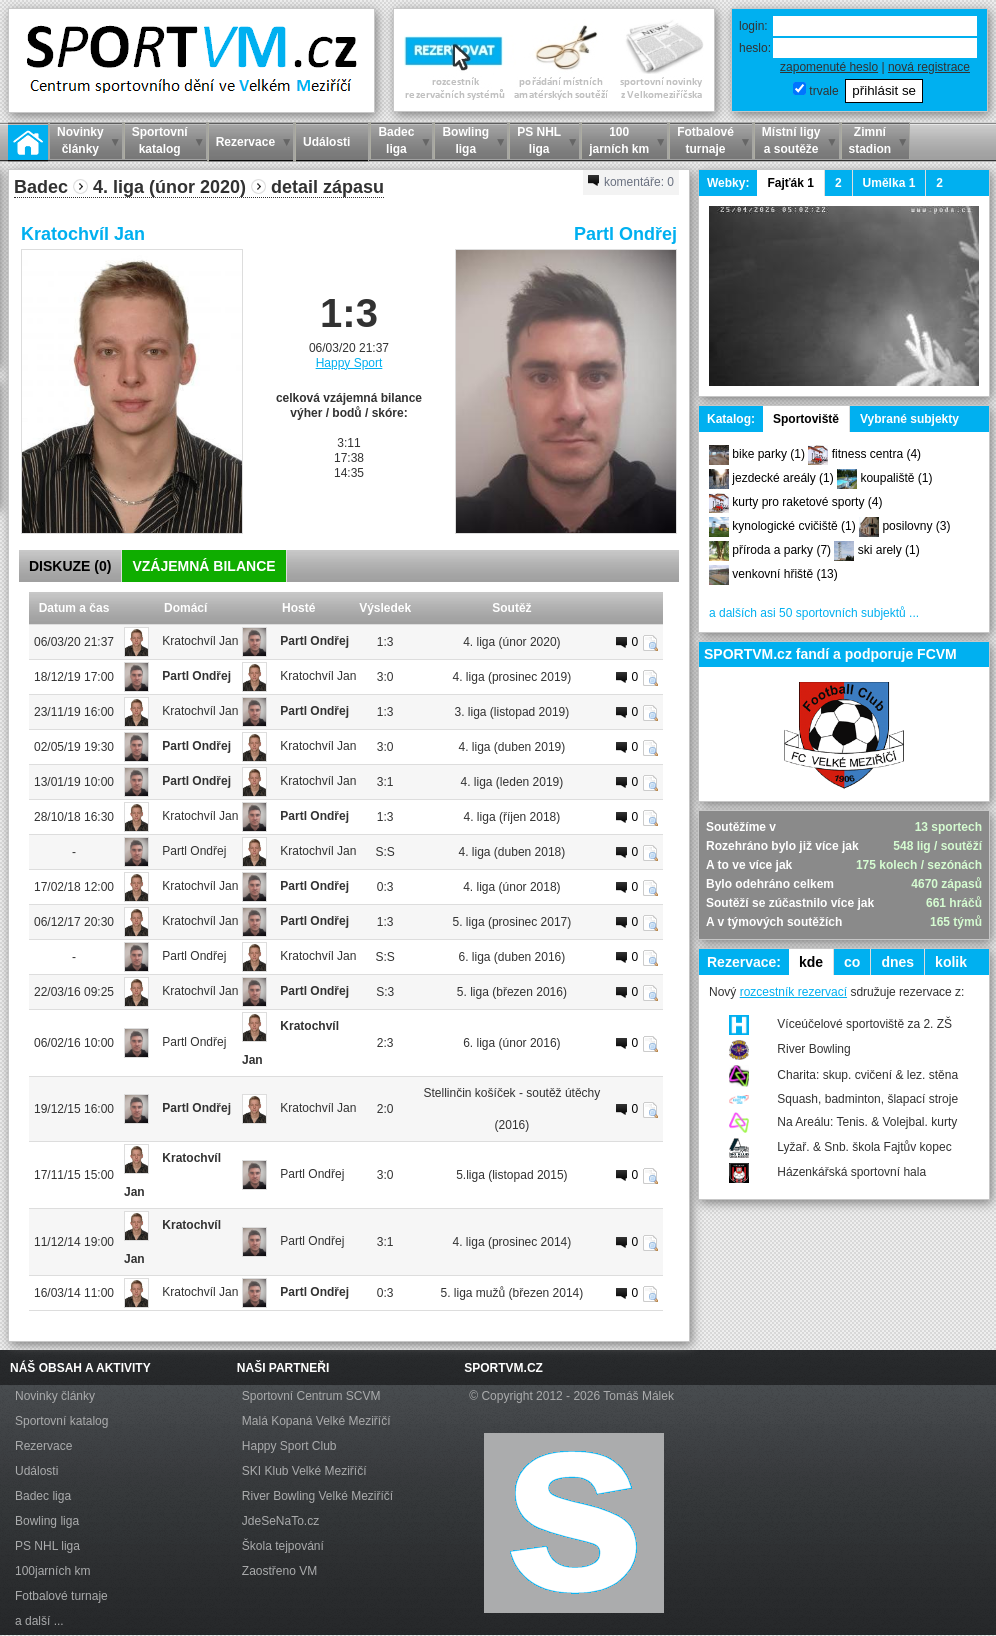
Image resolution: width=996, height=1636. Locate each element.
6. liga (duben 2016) (512, 957)
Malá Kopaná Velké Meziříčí (316, 1421)
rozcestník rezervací (793, 992)
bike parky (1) (768, 454)
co (852, 962)
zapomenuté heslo (829, 67)
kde (811, 962)
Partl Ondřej (625, 234)
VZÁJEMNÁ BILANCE (203, 566)
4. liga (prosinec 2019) (512, 677)
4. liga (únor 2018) (511, 887)
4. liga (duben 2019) (512, 747)
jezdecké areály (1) (782, 478)
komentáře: (631, 182)
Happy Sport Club (289, 1446)
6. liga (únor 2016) (511, 1043)
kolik (951, 962)
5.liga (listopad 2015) (511, 1175)
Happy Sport (349, 363)
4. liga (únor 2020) (511, 642)
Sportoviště (806, 419)
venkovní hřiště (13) (784, 574)
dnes (897, 962)
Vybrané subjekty (909, 419)
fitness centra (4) (876, 454)
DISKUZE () (70, 566)
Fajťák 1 (790, 183)
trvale (823, 91)
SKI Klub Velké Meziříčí (304, 1471)
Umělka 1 (889, 183)
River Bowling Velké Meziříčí (317, 1496)
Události (36, 1471)
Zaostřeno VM (279, 1571)
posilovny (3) (916, 526)
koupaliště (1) (896, 478)
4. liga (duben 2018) (512, 852)
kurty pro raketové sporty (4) (807, 502)
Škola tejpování (283, 1546)
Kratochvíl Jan (83, 234)
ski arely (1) (889, 550)
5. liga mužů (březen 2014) (512, 1293)
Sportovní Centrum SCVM (311, 1396)
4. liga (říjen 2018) (512, 817)
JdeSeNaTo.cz (280, 1521)
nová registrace (929, 67)
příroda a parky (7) (781, 550)
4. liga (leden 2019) (512, 782)
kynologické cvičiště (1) (793, 526)
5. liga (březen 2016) (512, 992)
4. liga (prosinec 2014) (512, 1242)
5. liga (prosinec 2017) (512, 922)
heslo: (755, 48)
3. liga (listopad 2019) (512, 712)
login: (753, 26)
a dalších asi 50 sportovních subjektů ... (814, 613)
